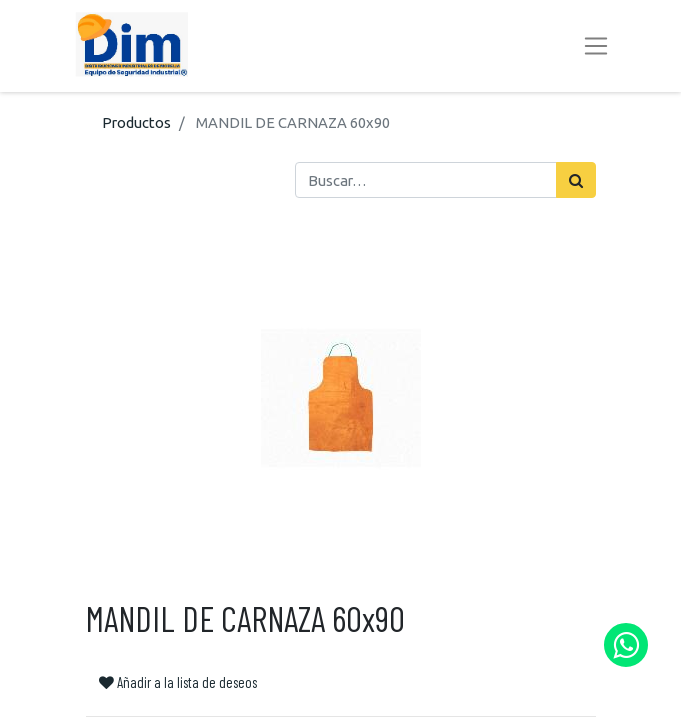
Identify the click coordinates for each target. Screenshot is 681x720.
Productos (136, 122)
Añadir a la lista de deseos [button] (178, 682)
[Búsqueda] (576, 180)
